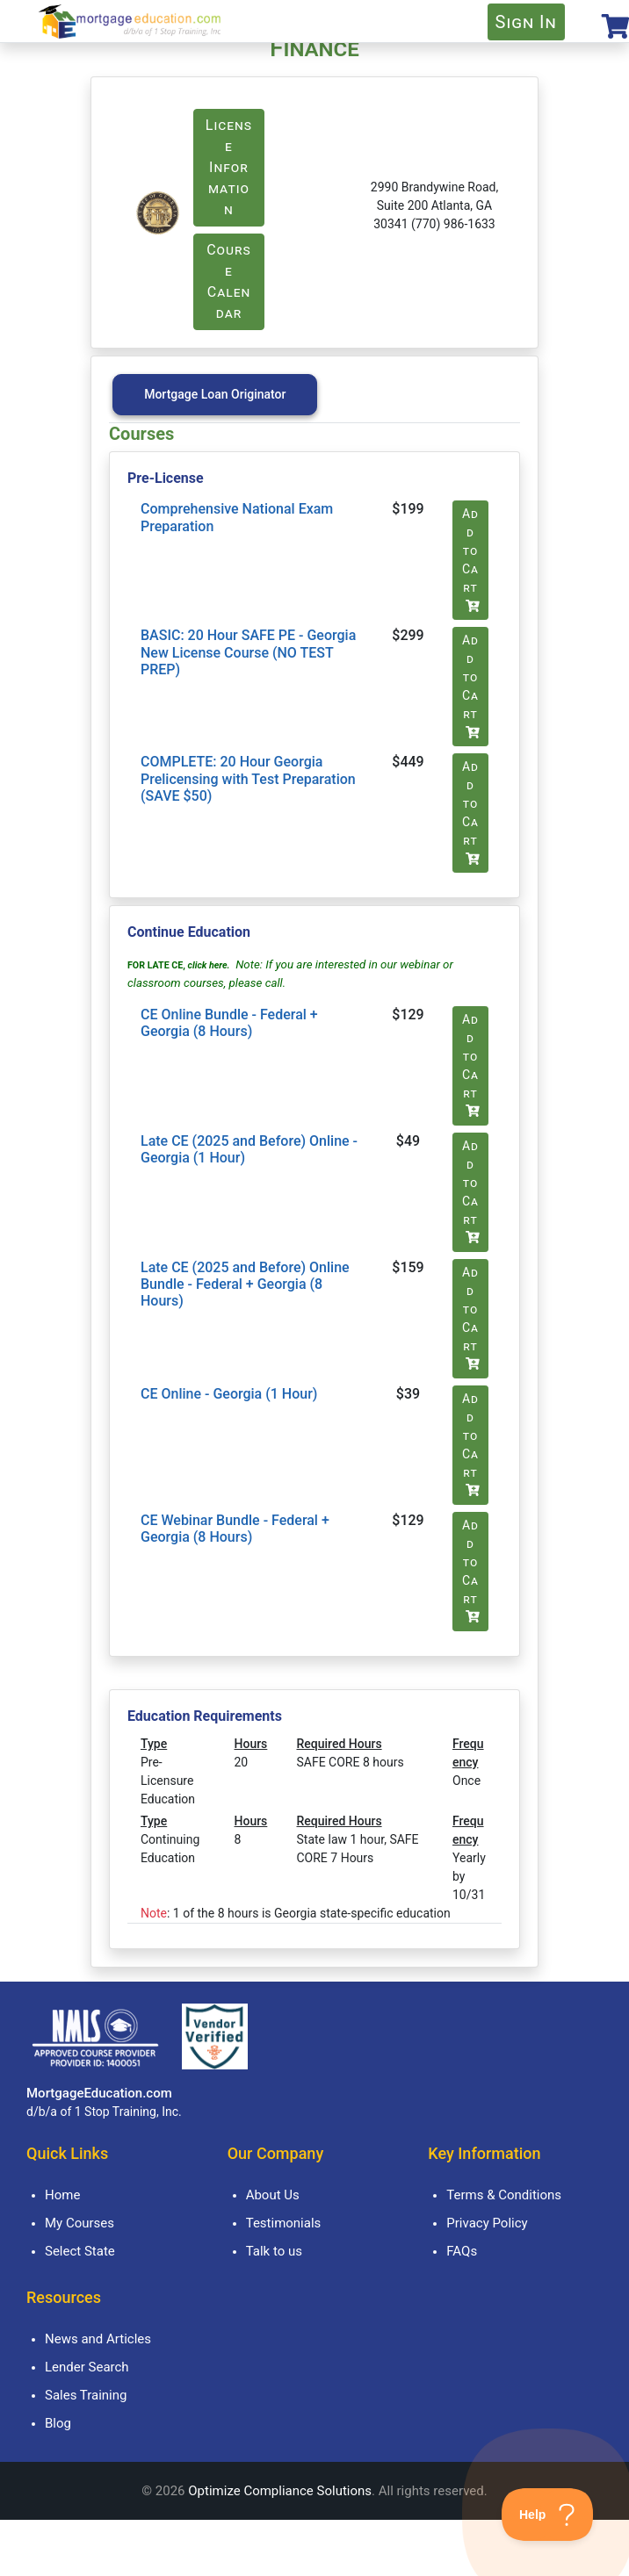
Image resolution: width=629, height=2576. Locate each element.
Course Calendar (228, 281)
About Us (273, 2195)
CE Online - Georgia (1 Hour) (229, 1393)
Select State (80, 2251)
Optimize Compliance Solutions (280, 2491)
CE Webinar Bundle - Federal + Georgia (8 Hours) (235, 1528)
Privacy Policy (486, 2223)
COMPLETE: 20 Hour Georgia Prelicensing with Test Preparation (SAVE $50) (248, 778)
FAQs (461, 2251)
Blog (58, 2423)
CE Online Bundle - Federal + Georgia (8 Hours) (229, 1023)
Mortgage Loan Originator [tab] (215, 394)
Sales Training (86, 2395)
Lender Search (87, 2367)
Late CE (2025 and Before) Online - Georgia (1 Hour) (249, 1149)
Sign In (526, 21)
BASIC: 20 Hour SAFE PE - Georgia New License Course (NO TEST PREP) (248, 652)
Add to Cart (470, 559)
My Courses (79, 2223)
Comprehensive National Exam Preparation (237, 517)
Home (62, 2195)
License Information (229, 167)
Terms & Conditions (503, 2195)
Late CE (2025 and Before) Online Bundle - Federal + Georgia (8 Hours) (245, 1284)
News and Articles (98, 2339)
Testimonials (284, 2223)
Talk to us (274, 2251)
